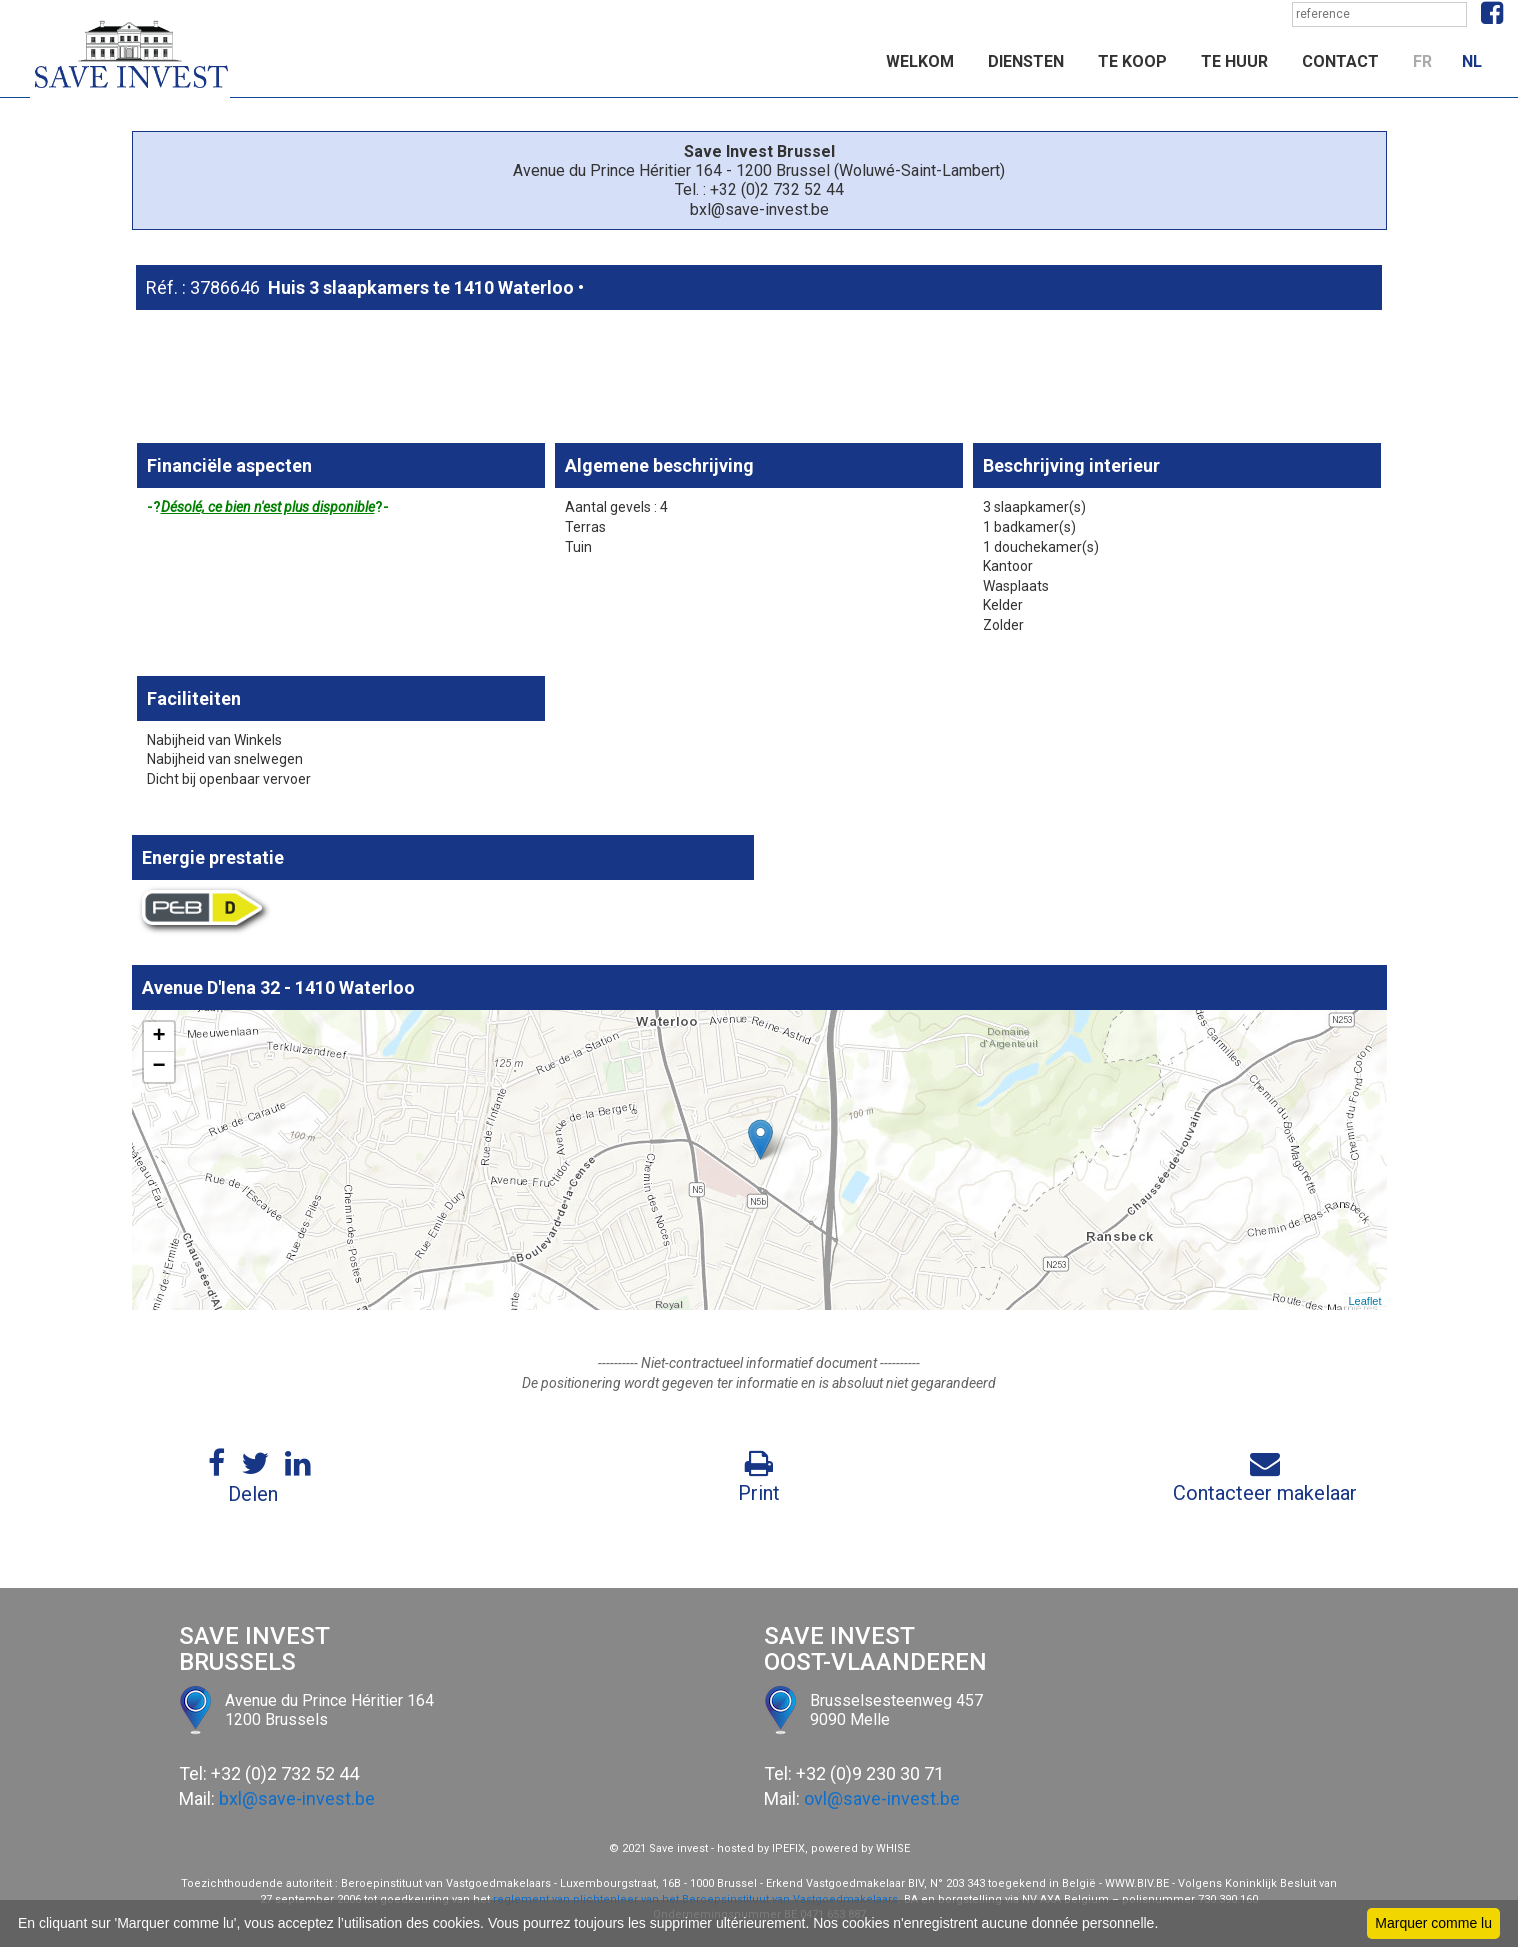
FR (1422, 61)
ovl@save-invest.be (882, 1798)
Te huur (1234, 61)
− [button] (158, 1067)
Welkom (920, 61)
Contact (1340, 61)
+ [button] (158, 1037)
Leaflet (1364, 1301)
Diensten (1026, 61)
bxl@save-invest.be (297, 1798)
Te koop (1132, 61)
